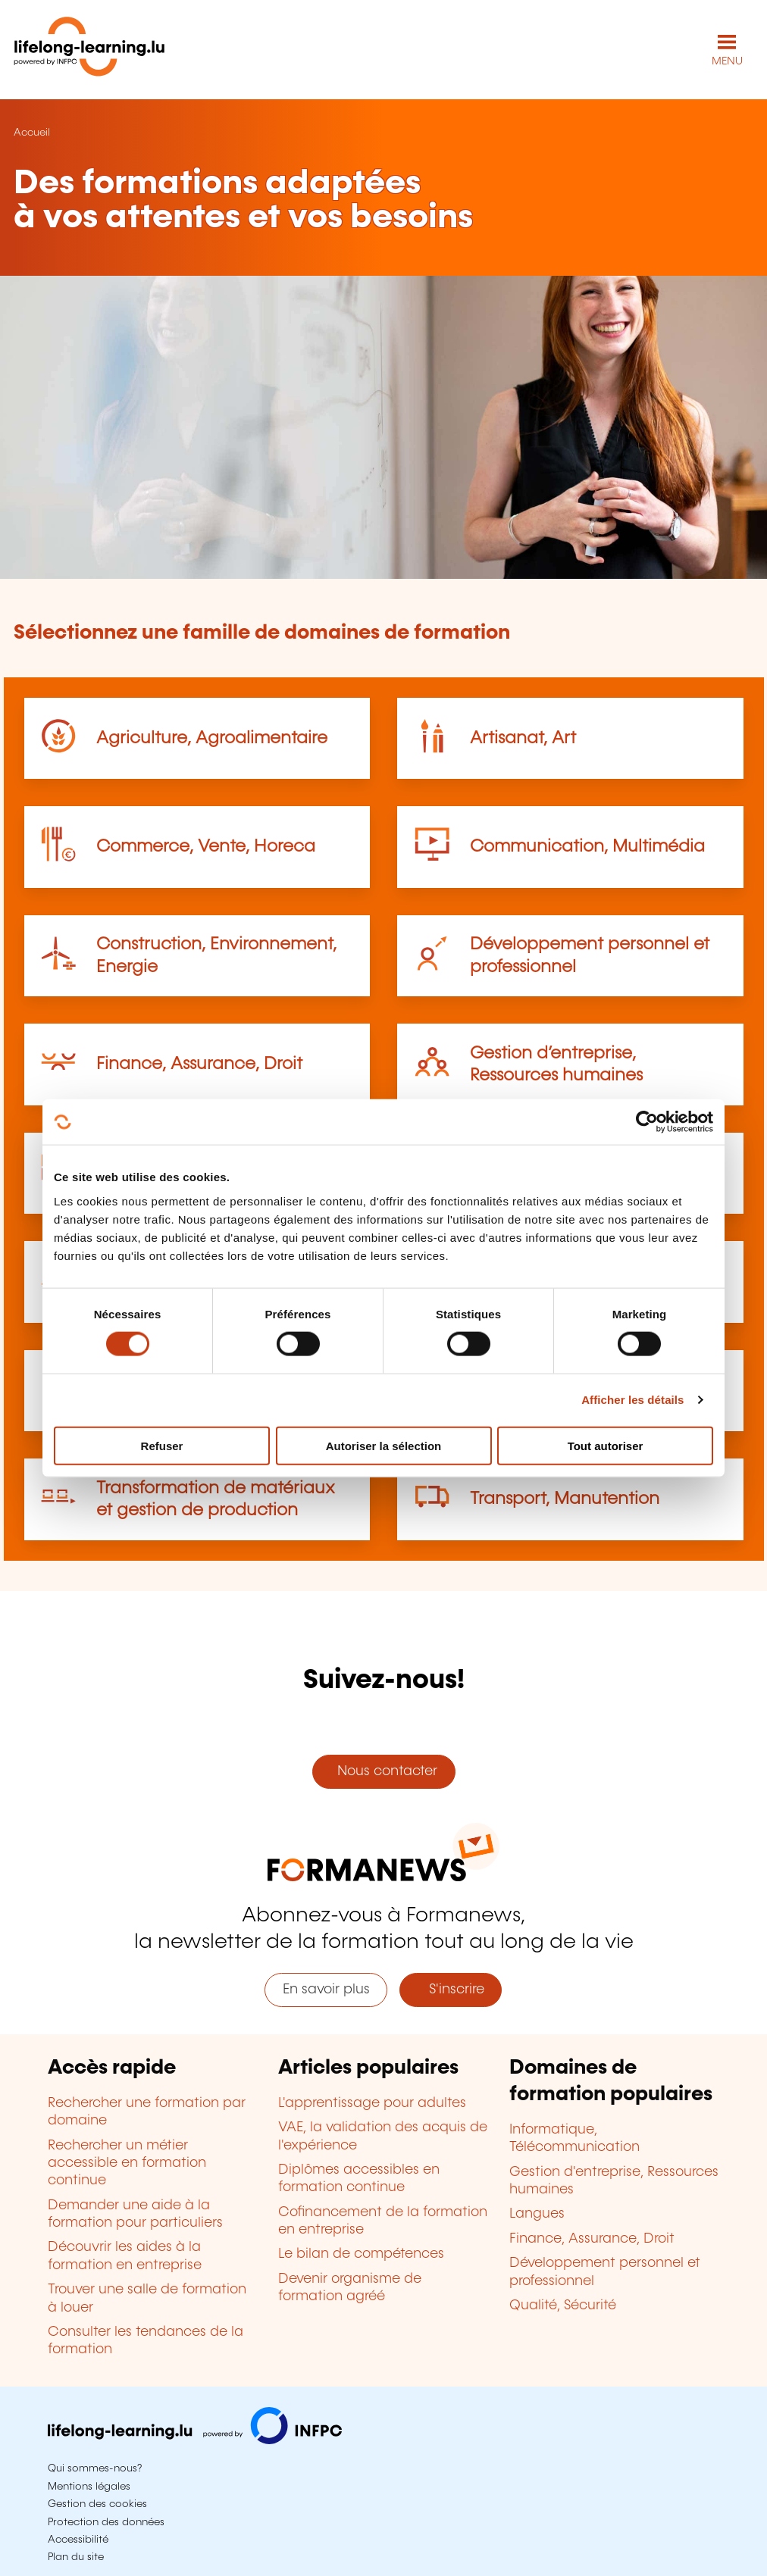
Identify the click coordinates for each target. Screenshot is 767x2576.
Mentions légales (89, 2486)
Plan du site (76, 2557)
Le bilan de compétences (361, 2254)
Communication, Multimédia (587, 846)
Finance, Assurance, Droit (199, 1064)
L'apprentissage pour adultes (372, 2103)
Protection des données (106, 2522)
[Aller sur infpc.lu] (195, 2440)
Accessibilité (78, 2539)
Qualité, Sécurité (562, 2305)
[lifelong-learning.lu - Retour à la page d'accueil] (89, 49)
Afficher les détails (632, 1399)
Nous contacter (383, 1771)
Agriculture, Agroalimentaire (211, 738)
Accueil (32, 132)
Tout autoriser (605, 1445)
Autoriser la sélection (384, 1445)
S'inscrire (451, 1989)
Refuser (162, 1445)
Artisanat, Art (523, 738)
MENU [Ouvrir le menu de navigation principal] (727, 61)
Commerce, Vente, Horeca (205, 846)
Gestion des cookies (97, 2504)
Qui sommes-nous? (95, 2468)
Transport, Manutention (564, 1499)
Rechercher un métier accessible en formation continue (127, 2163)
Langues (537, 2214)
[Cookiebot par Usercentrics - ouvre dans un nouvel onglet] (647, 1122)
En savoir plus (326, 1989)
